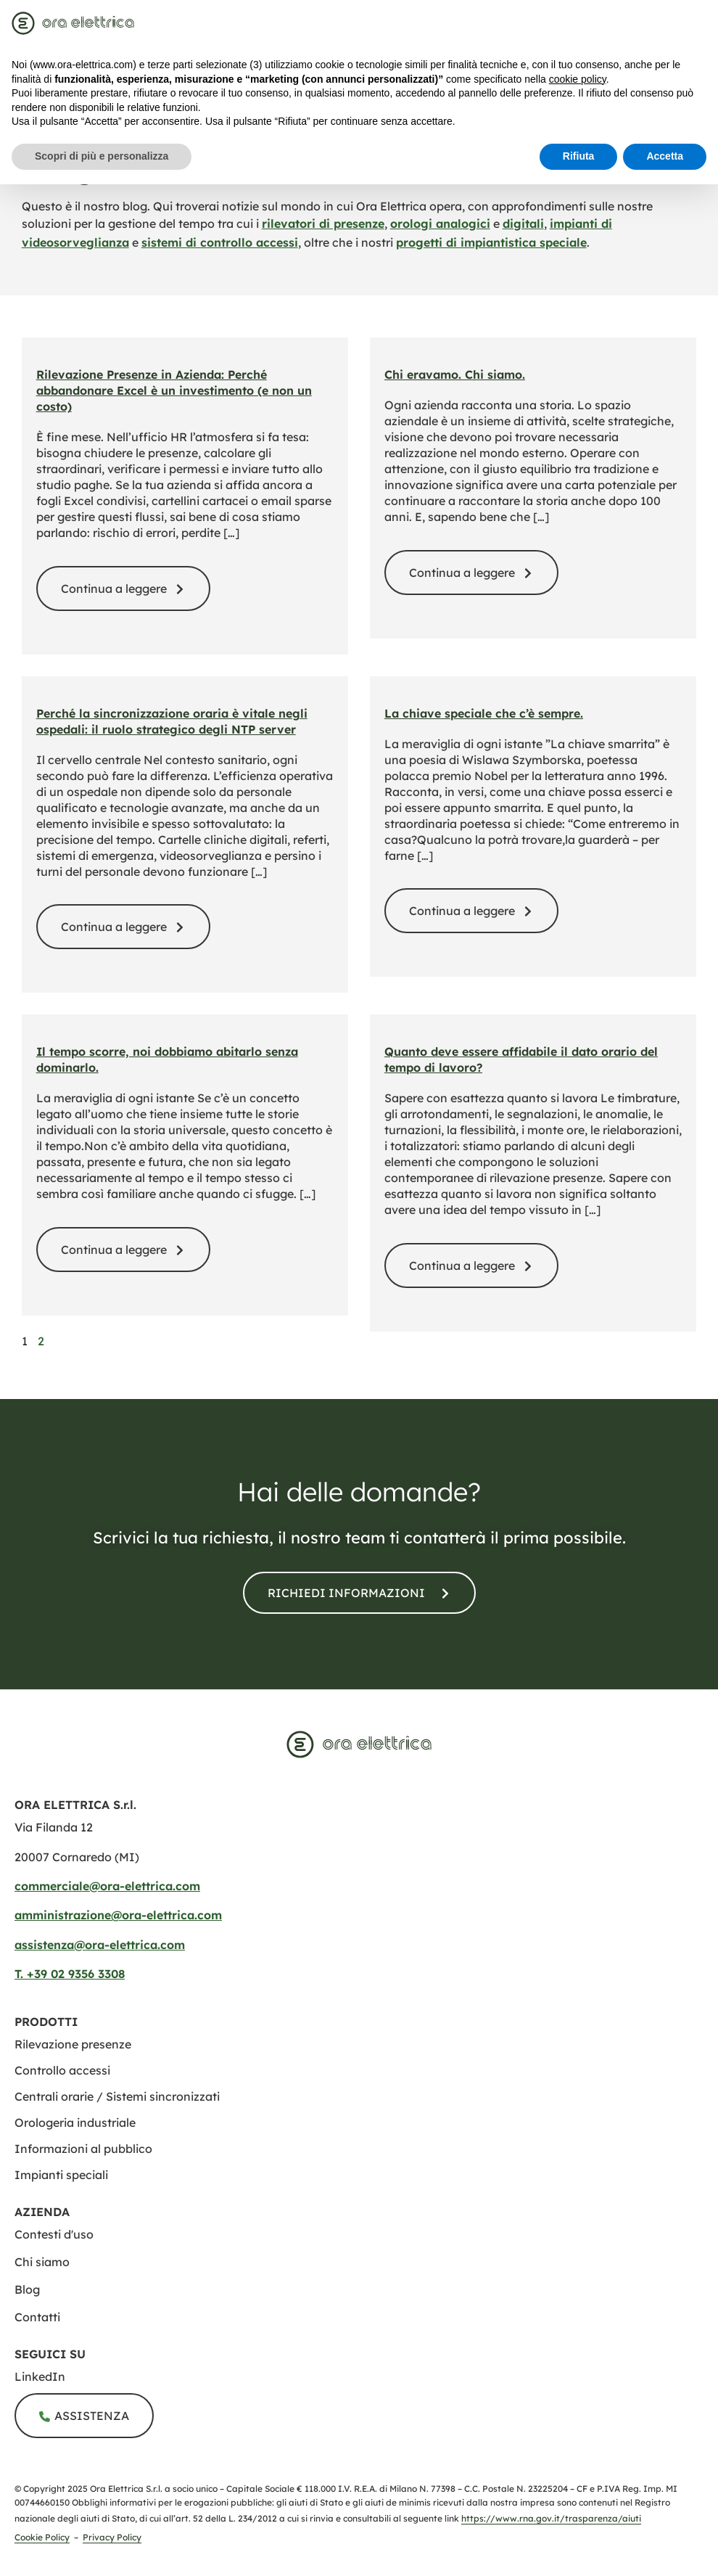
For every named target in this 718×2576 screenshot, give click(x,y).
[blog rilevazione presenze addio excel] (123, 588)
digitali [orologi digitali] (523, 223)
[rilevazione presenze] (73, 2044)
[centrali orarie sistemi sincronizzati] (117, 2096)
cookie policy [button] (577, 79)
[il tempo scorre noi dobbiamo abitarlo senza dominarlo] (123, 1249)
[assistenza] (84, 2415)
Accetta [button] (664, 156)
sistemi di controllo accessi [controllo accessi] (219, 242)
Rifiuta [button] (579, 156)
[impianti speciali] (61, 2174)
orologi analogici (440, 223)
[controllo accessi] (62, 2070)
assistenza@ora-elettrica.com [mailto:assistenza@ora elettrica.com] (100, 1944)
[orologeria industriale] (75, 2122)
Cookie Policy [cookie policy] (42, 2537)
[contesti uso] (366, 2234)
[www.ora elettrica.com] (359, 1744)
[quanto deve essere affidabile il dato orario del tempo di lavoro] (471, 1265)
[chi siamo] (366, 2261)
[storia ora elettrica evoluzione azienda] (471, 572)
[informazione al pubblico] (83, 2148)
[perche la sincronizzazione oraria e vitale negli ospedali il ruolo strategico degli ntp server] (123, 926)
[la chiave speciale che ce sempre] (471, 910)
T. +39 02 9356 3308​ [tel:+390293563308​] (70, 1973)
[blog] (366, 2289)
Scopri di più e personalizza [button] (101, 156)
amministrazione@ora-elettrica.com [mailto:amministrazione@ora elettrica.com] (118, 1915)
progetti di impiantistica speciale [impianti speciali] (491, 242)
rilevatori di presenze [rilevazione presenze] (323, 223)
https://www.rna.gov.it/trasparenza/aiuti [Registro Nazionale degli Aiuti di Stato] (551, 2518)
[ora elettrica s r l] (366, 2376)
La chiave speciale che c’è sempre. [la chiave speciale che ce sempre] (483, 713)
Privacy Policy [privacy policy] (112, 2537)
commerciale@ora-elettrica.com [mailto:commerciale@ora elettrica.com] (107, 1886)
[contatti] (359, 1593)
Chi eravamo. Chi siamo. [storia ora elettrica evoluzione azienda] (454, 374)
